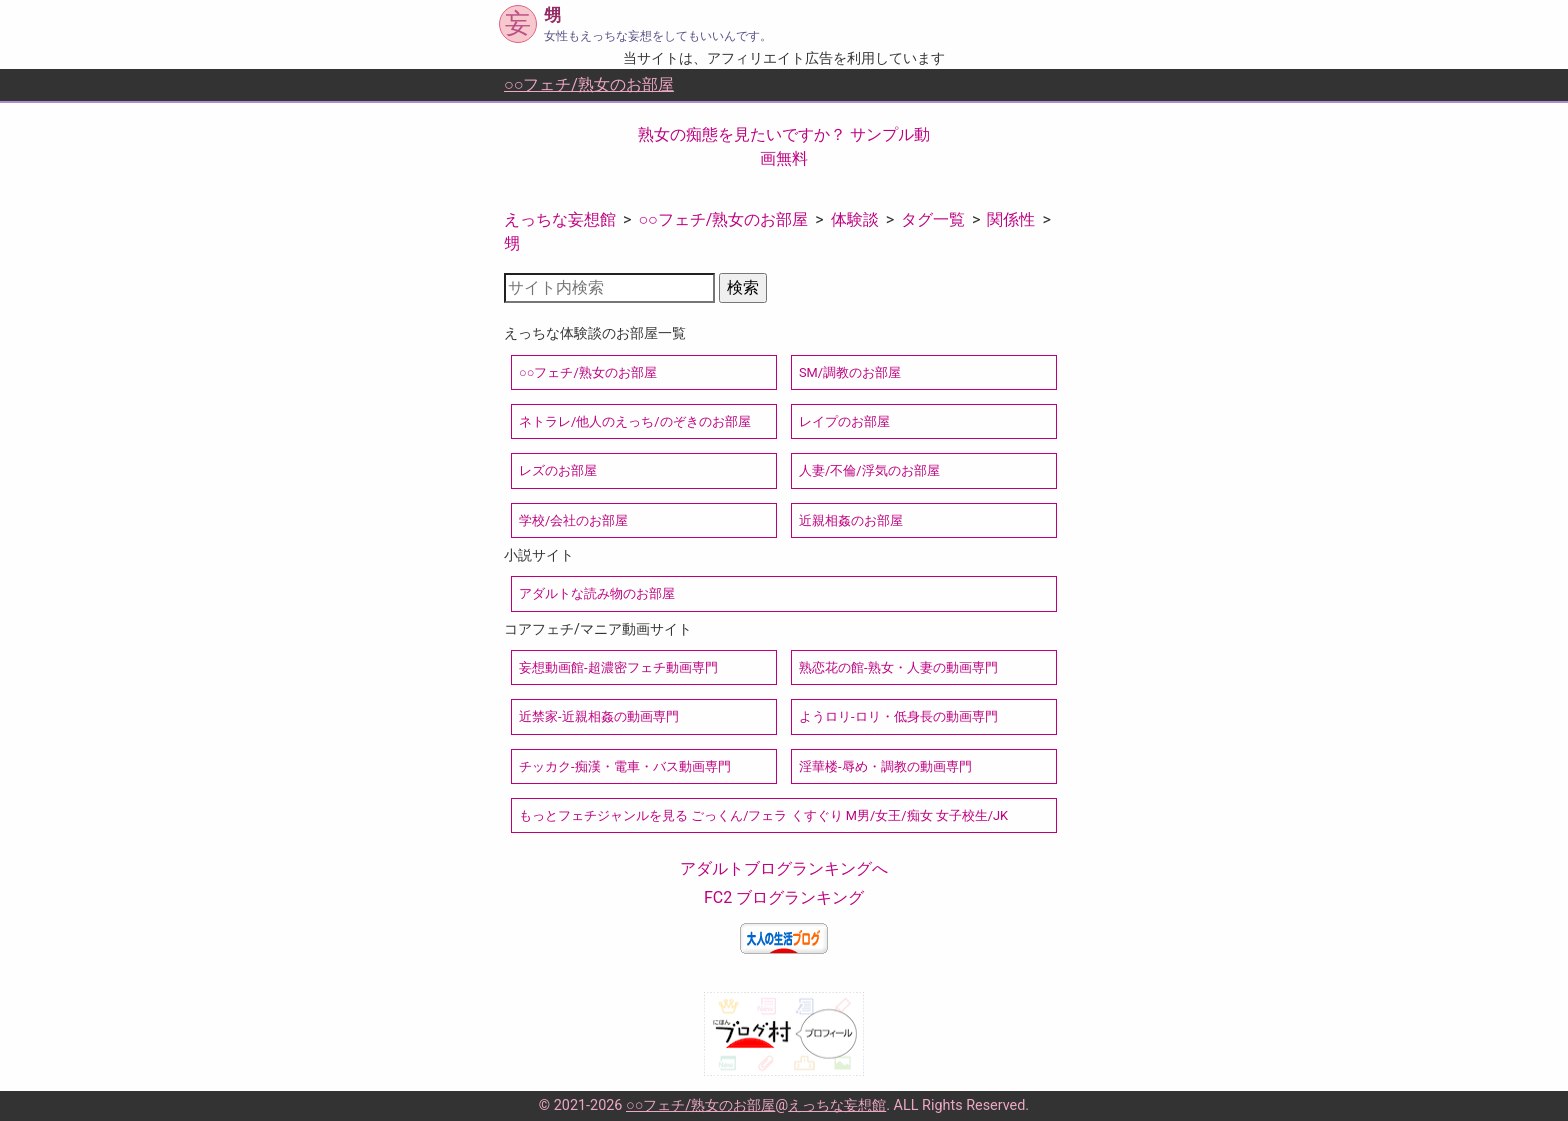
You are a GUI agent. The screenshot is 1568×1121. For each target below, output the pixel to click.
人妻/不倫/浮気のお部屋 (869, 470)
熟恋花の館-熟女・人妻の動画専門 (898, 667)
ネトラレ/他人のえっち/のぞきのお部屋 (635, 421)
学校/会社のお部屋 (573, 520)
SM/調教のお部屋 (850, 372)
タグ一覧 (933, 219)
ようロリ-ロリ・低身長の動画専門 (898, 716)
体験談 (855, 219)
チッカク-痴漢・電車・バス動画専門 (625, 766)
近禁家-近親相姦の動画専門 (599, 716)
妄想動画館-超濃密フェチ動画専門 (618, 667)
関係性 (1011, 219)
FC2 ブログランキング (784, 897)
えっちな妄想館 (560, 219)
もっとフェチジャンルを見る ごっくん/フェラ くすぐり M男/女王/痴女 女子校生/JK (763, 815)
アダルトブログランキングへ (784, 868)
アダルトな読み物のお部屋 (597, 593)
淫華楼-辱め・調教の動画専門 (885, 766)
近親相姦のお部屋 (851, 520)
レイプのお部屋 (844, 421)
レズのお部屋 (558, 470)
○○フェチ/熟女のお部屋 (589, 84)
